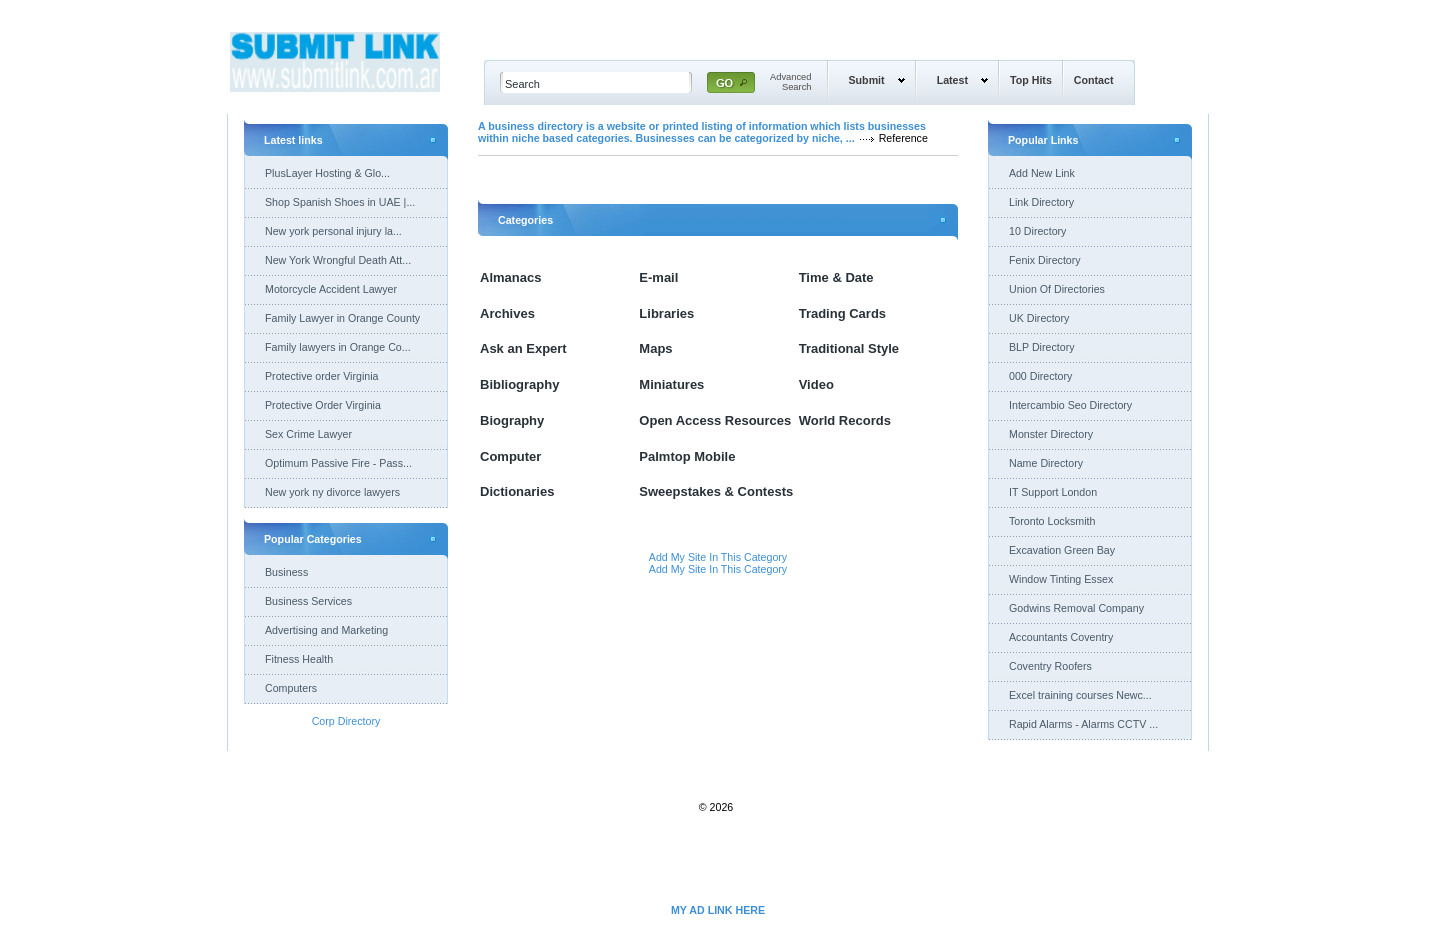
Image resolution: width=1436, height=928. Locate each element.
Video (816, 384)
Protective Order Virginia (323, 405)
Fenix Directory (1045, 260)
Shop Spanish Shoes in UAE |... (340, 202)
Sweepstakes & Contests (716, 491)
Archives (507, 313)
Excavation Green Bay (1062, 550)
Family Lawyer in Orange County (342, 318)
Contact (1094, 80)
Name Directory (1046, 463)
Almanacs (510, 277)
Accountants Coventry (1061, 637)
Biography (512, 420)
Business (286, 572)
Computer (510, 456)
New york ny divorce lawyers (332, 492)
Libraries (666, 313)
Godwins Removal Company (1076, 608)
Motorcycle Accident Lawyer (331, 289)
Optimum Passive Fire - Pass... (338, 463)
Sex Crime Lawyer (308, 434)
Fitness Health (299, 659)
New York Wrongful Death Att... (338, 260)
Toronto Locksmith (1052, 521)
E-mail (658, 277)
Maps (655, 348)
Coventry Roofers (1050, 666)
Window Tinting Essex (1061, 579)
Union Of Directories (1057, 289)
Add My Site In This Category (718, 557)
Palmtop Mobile (687, 456)
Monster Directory (1051, 434)
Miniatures (671, 384)
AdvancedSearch (791, 82)
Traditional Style (849, 348)
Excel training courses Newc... (1080, 695)
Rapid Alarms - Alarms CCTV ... (1083, 724)
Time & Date (836, 277)
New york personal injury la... (333, 231)
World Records (845, 420)
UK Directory (1039, 318)
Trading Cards (842, 313)
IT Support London (1053, 492)
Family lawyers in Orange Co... (338, 347)
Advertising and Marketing (326, 630)
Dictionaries (517, 491)
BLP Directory (1042, 347)
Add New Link (1042, 173)
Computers (291, 688)
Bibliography (519, 384)
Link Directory (1041, 202)
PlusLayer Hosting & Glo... (327, 173)
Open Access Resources (715, 420)
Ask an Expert (523, 348)
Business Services (308, 601)
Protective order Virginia (322, 376)
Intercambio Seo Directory (1070, 405)
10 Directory (1037, 231)
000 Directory (1040, 376)
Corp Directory (346, 721)
